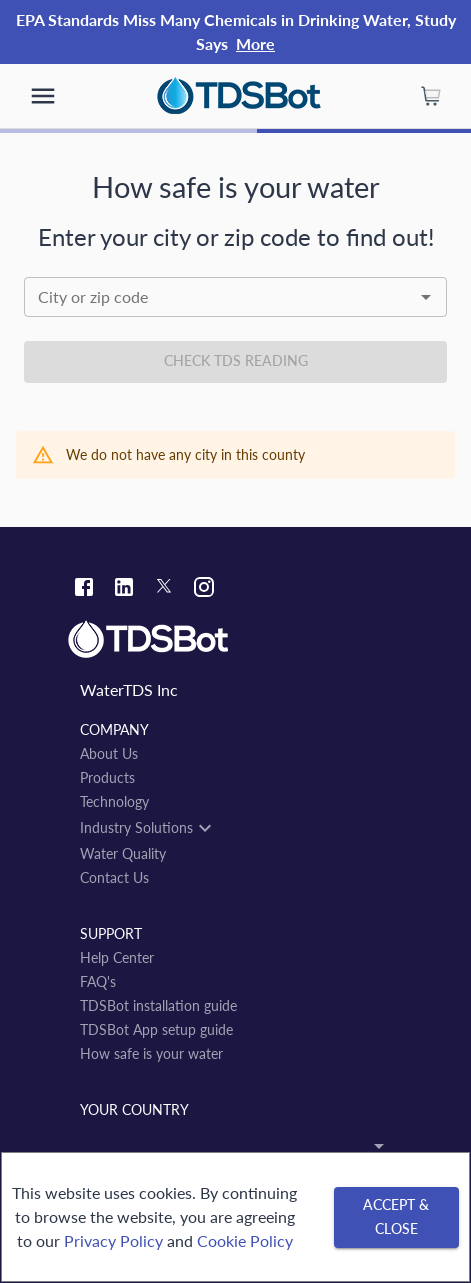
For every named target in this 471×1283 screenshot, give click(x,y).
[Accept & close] (396, 1217)
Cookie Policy (245, 1240)
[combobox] (235, 297)
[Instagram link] (204, 589)
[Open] (426, 297)
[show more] (43, 96)
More (255, 43)
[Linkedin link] (124, 589)
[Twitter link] (164, 589)
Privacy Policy (113, 1240)
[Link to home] (235, 640)
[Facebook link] (84, 589)
